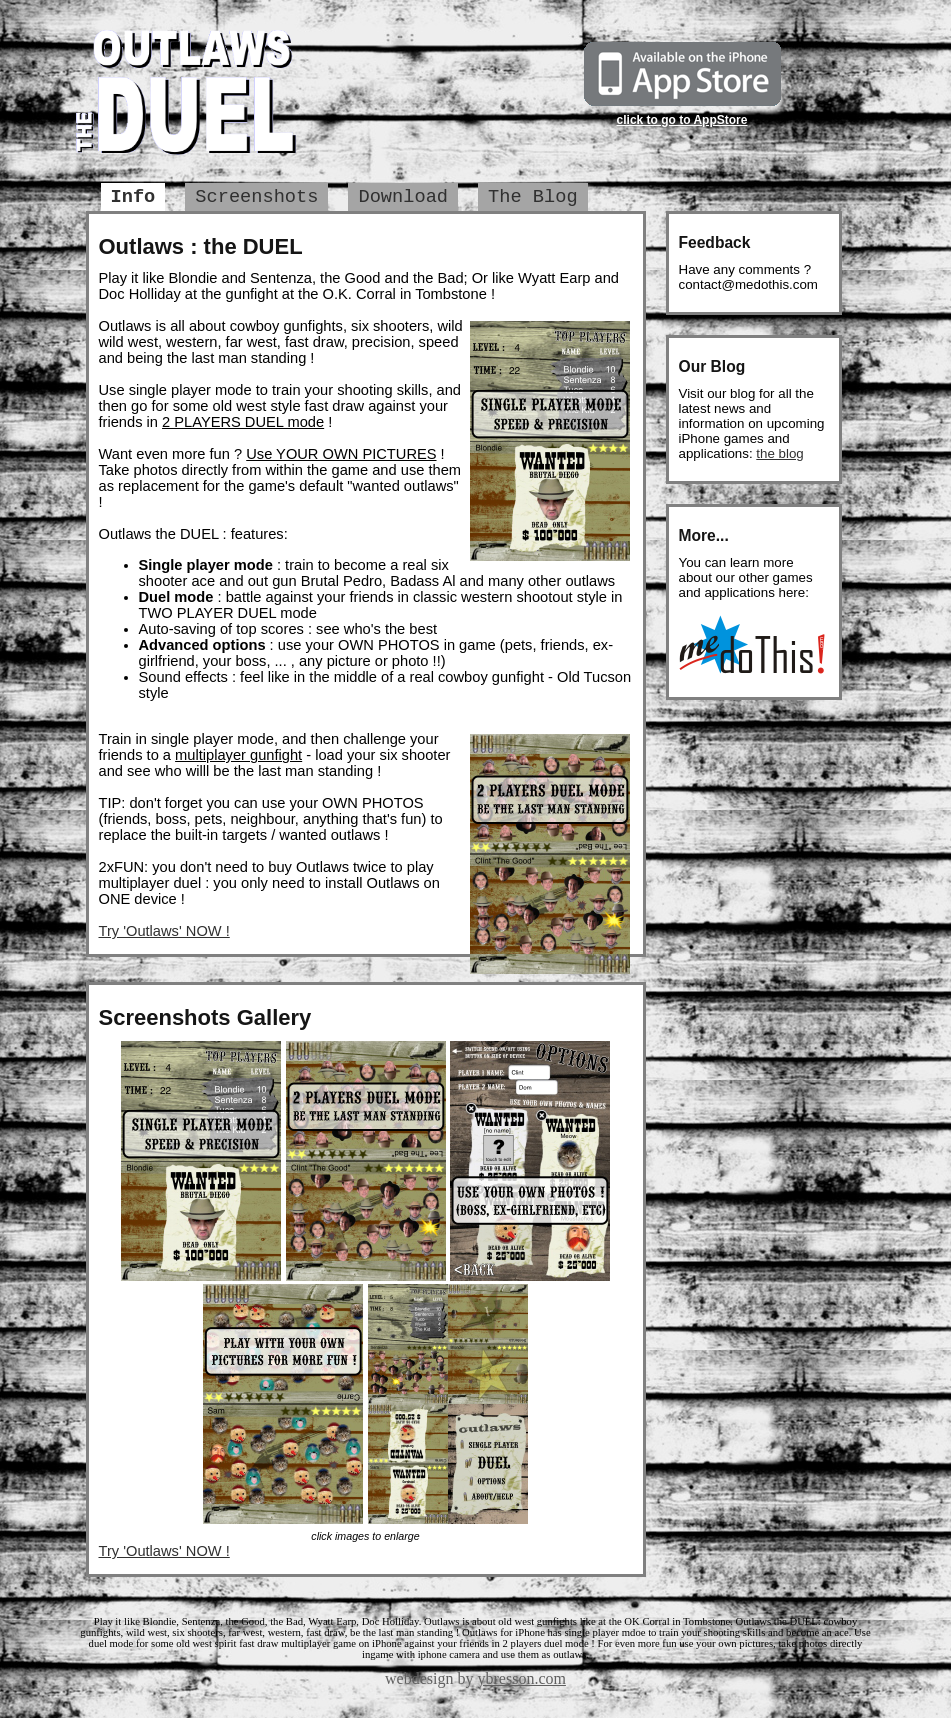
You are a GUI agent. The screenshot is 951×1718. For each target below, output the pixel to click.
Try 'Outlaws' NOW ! (164, 931)
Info (133, 197)
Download (403, 197)
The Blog (533, 197)
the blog (779, 453)
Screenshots (256, 197)
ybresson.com (522, 1678)
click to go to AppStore (682, 120)
